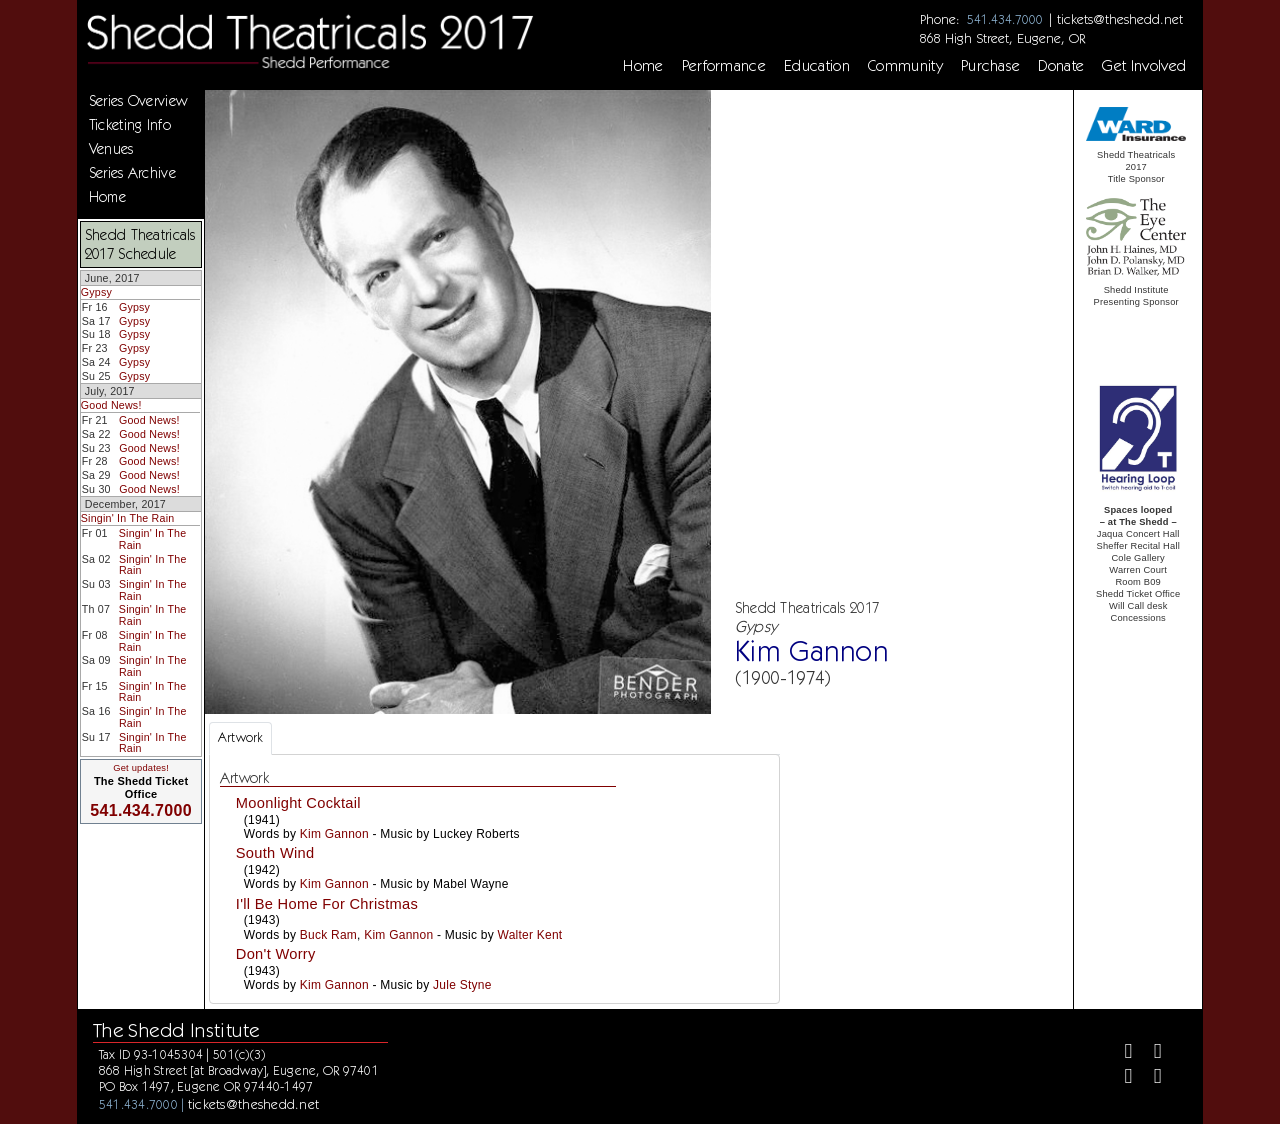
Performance (724, 66)
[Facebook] (1119, 1053)
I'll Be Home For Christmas (327, 904)
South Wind (275, 853)
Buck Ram (328, 935)
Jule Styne (462, 985)
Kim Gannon (334, 834)
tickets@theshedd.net (1120, 19)
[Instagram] (1119, 1078)
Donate (1061, 66)
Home (643, 66)
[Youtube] (1149, 1078)
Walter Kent (530, 935)
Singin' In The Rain (128, 518)
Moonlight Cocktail (298, 803)
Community (905, 66)
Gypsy (96, 292)
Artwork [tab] (240, 737)
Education (817, 66)
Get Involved (1144, 66)
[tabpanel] (494, 879)
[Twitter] (1149, 1053)
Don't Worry (276, 954)
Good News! (111, 405)
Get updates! (141, 768)
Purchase (991, 66)
